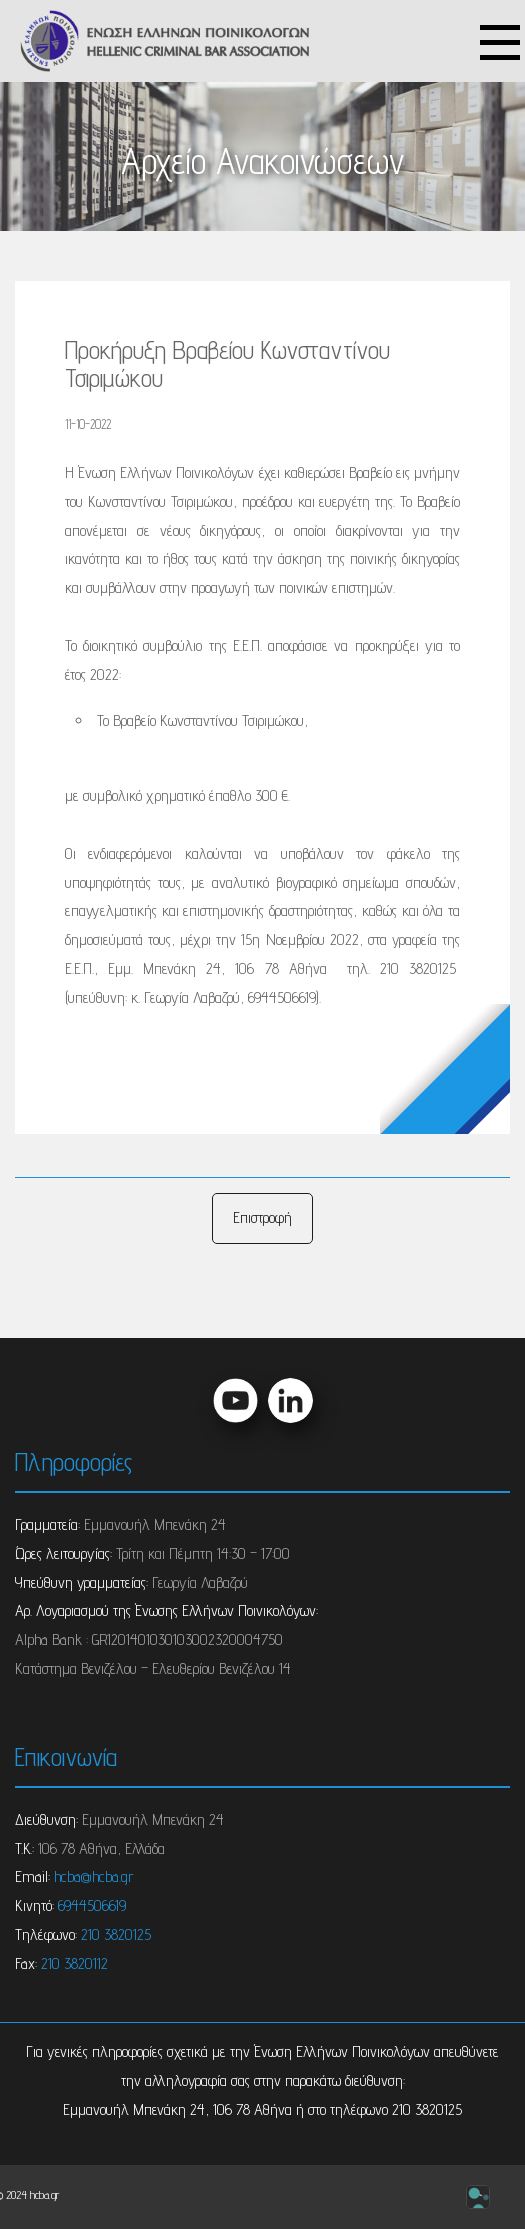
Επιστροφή (262, 1217)
